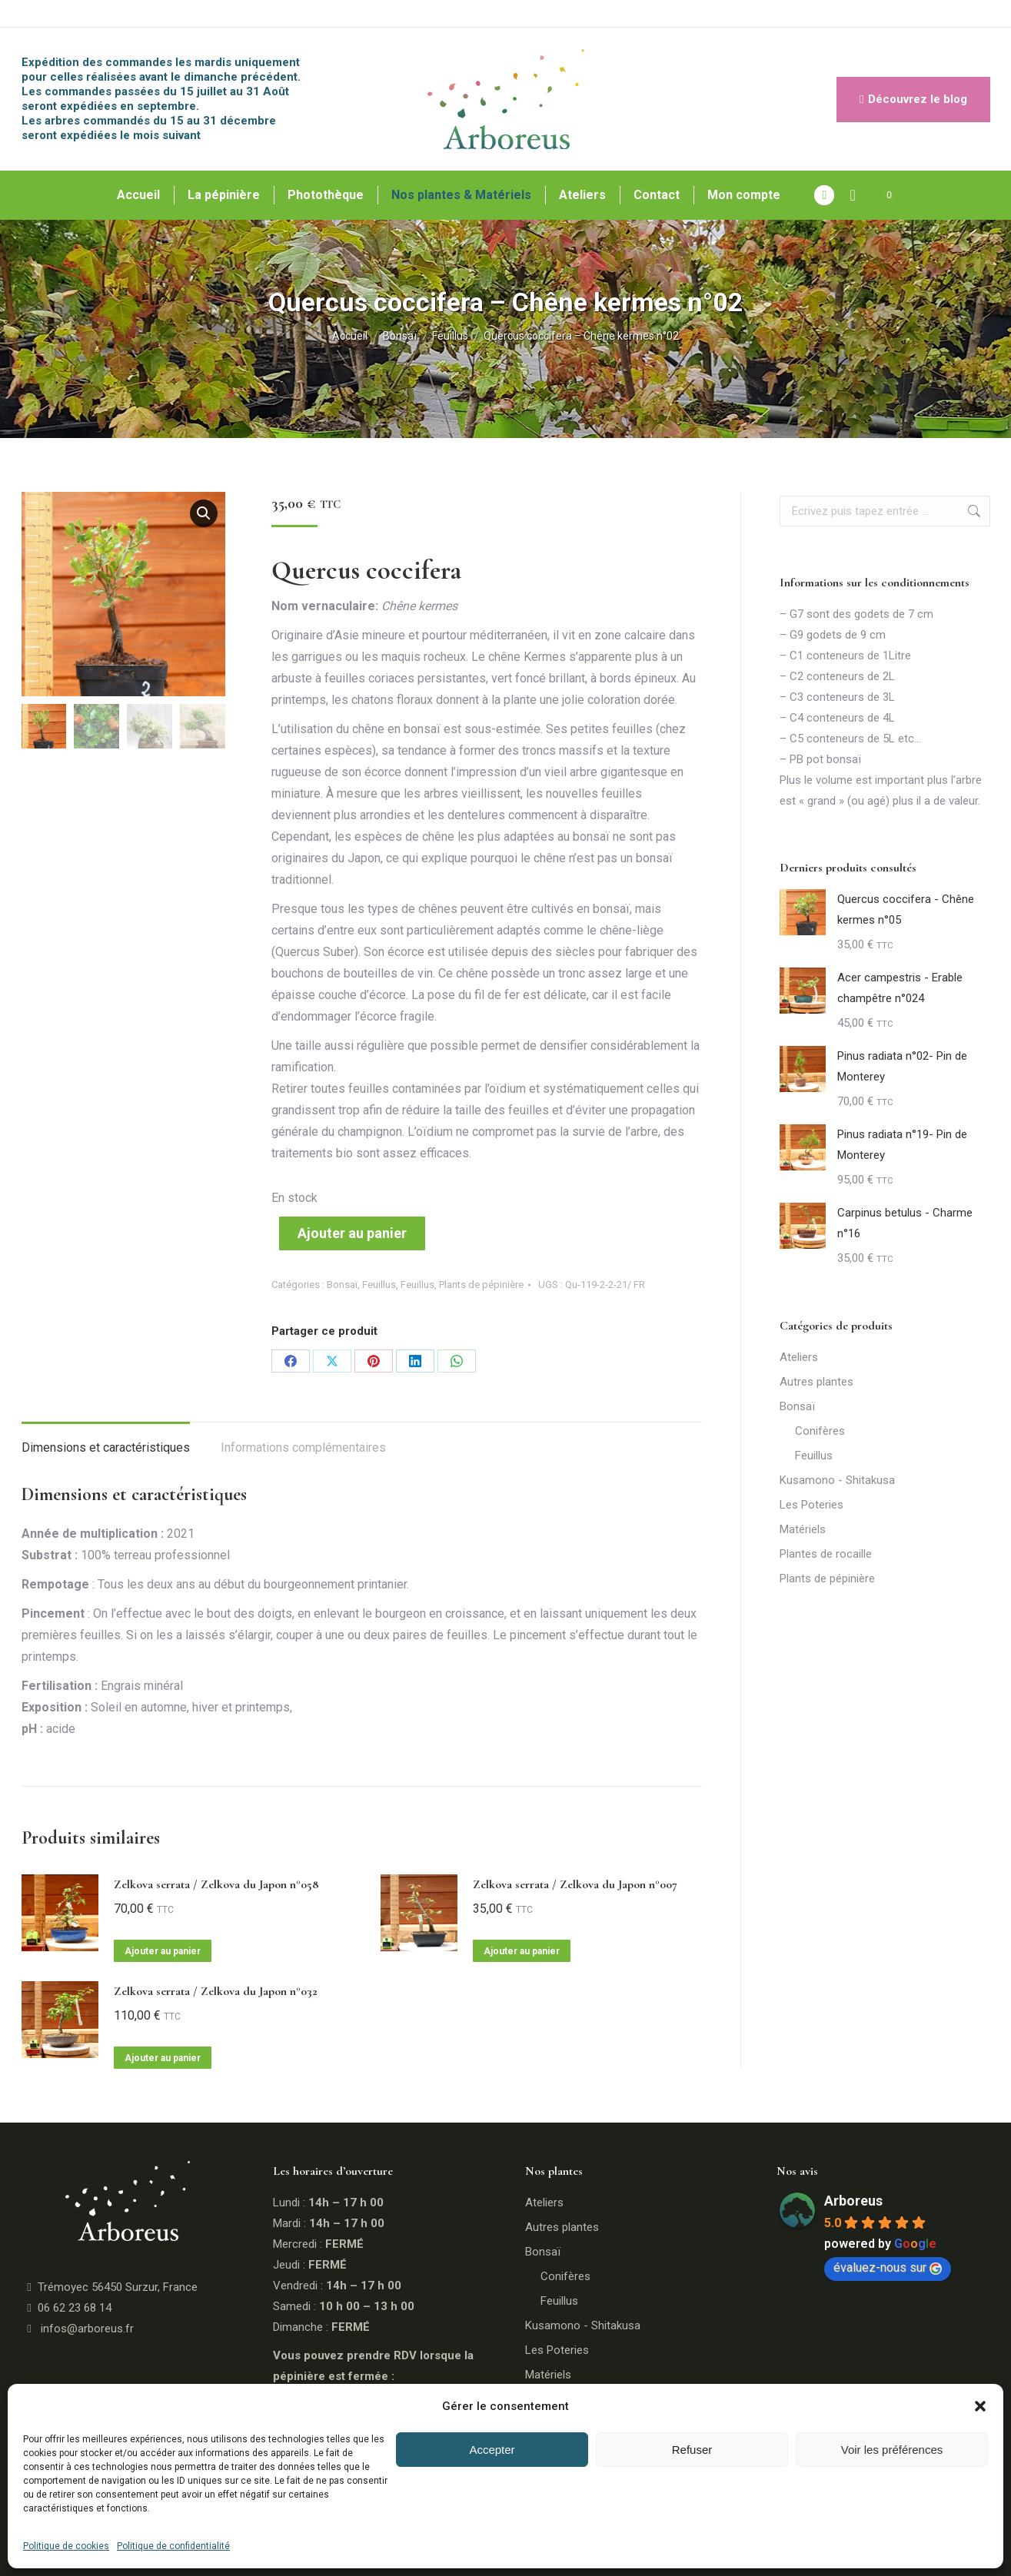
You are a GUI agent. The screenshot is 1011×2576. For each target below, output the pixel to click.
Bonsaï (342, 1284)
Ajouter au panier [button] (163, 1951)
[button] (980, 2406)
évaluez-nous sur (887, 2267)
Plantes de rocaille (826, 1554)
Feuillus (379, 1284)
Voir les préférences (892, 2449)
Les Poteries (811, 1505)
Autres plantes (816, 1382)
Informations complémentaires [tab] (303, 1447)
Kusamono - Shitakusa (837, 1480)
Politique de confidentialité (173, 2546)
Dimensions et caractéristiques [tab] (106, 1447)
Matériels (803, 1529)
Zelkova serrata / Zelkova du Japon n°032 (216, 1991)
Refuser (692, 2449)
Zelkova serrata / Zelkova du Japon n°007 (575, 1884)
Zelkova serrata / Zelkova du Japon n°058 (216, 1884)
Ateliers (799, 1357)
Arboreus (853, 2201)
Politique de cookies (66, 2546)
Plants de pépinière (481, 1284)
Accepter (491, 2449)
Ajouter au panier (352, 1233)
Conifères (820, 1431)
